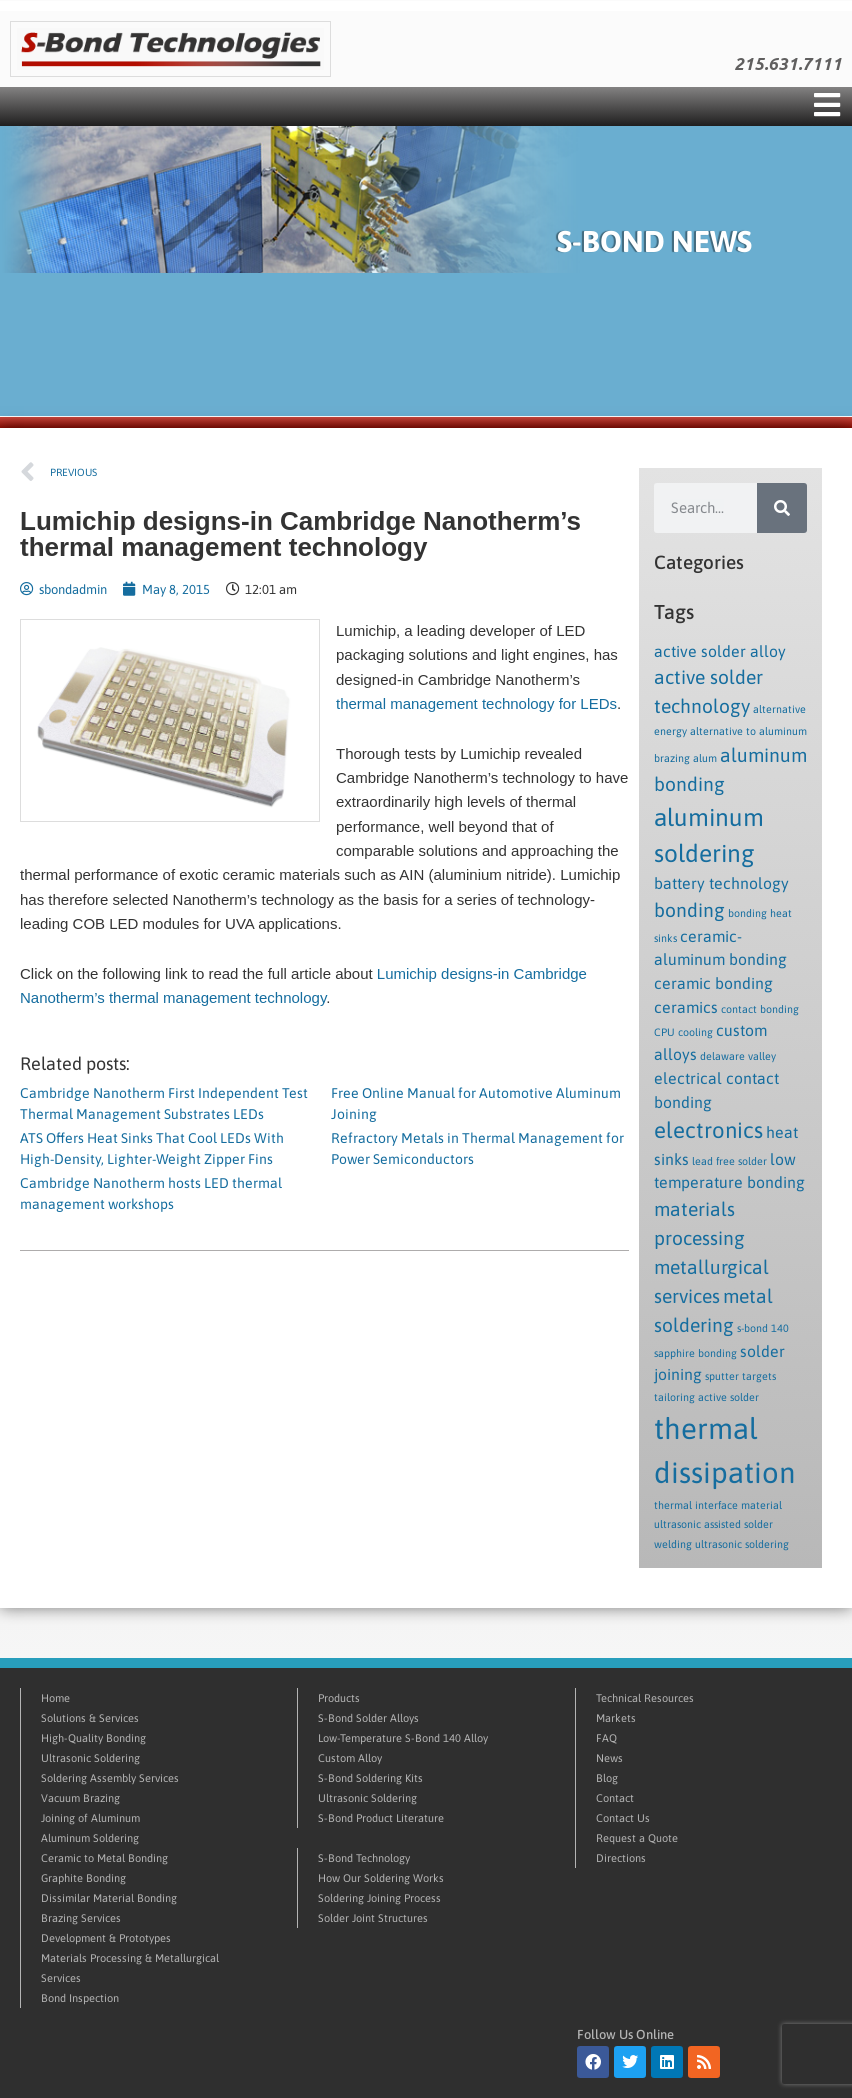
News (609, 1758)
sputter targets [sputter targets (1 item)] (740, 1376)
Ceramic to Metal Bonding (104, 1858)
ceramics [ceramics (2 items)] (686, 1007)
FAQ (606, 1738)
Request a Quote (637, 1838)
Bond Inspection (80, 1998)
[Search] (782, 508)
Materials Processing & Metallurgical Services (130, 1968)
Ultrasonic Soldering (90, 1758)
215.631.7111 (788, 64)
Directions (621, 1858)
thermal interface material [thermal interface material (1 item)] (718, 1505)
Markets (616, 1718)
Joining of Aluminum (90, 1818)
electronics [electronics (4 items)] (708, 1130)
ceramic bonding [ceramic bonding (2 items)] (713, 983)
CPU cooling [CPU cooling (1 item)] (683, 1032)
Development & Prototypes (106, 1938)
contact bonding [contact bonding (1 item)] (760, 1009)
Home (55, 1698)
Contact (615, 1798)
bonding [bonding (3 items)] (689, 910)
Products (339, 1698)
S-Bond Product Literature (381, 1818)
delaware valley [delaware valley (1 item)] (738, 1056)
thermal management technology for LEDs (476, 703)
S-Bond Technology (364, 1858)
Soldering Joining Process (379, 1898)
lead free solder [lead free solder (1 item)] (729, 1161)
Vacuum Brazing (80, 1798)
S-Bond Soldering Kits (370, 1778)
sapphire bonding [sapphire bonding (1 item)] (695, 1353)
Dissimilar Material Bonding (109, 1898)
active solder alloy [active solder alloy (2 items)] (720, 651)
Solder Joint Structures (373, 1918)
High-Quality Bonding (93, 1738)
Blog (607, 1778)
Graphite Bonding (83, 1878)
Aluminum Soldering (90, 1838)
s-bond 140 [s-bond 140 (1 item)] (763, 1328)
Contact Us (623, 1818)
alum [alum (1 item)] (705, 758)
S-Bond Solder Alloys (368, 1718)
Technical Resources (645, 1698)
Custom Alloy (350, 1758)
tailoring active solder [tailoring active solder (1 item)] (706, 1397)
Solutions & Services (90, 1718)
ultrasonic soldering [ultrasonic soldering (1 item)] (742, 1544)
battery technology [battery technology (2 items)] (721, 883)
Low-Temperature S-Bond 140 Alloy (403, 1738)
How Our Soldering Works (381, 1878)
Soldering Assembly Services (110, 1778)
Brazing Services (81, 1918)
